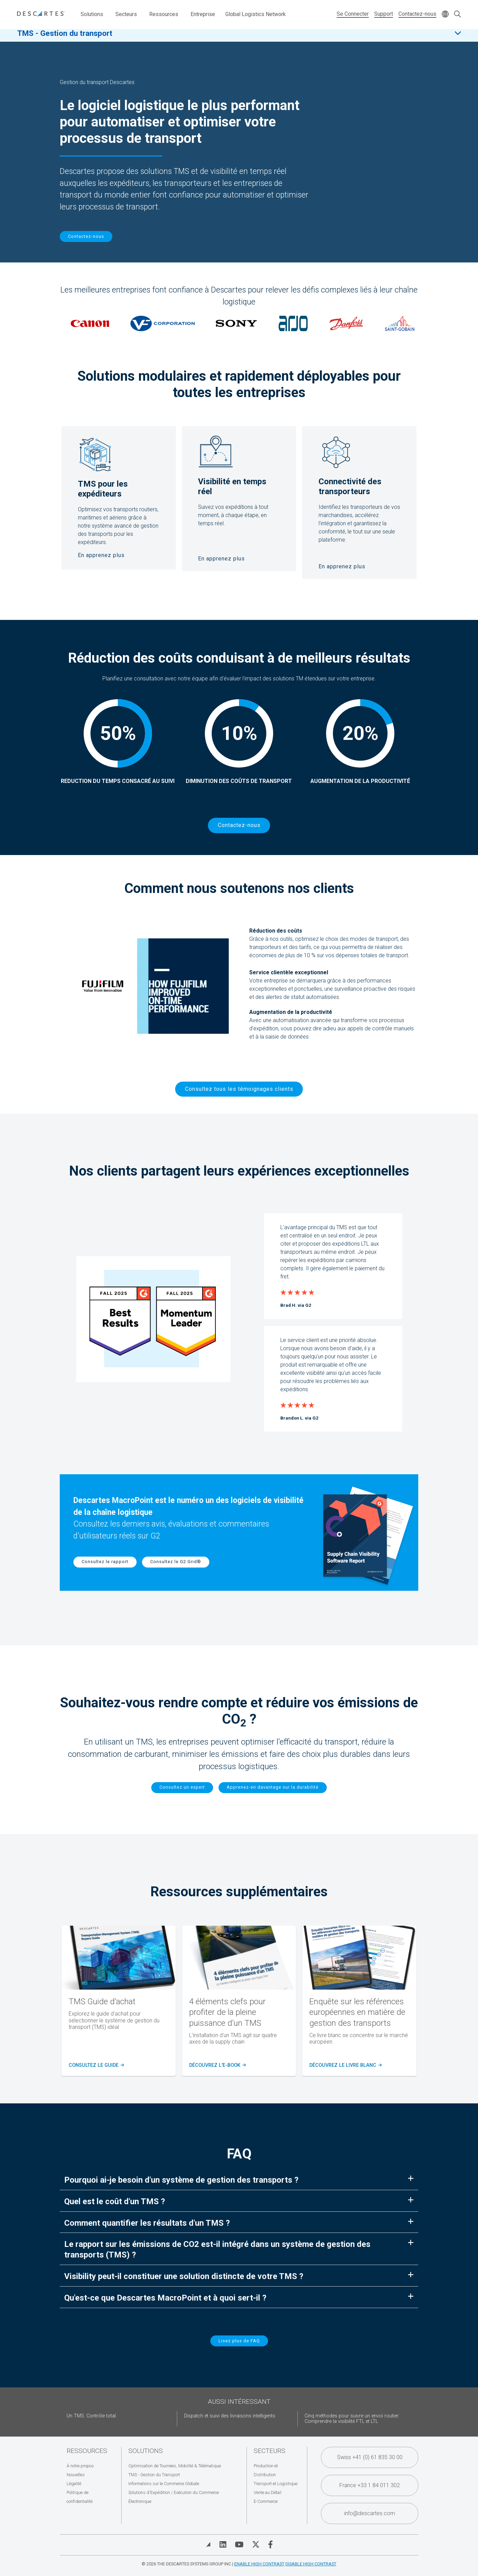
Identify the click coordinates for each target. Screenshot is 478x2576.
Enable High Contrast (259, 2563)
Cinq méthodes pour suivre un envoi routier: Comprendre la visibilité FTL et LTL (352, 2418)
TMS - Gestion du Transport (154, 2474)
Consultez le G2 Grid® (175, 1561)
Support (383, 14)
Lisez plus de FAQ (239, 2340)
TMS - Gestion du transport (64, 37)
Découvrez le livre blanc (345, 2065)
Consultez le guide (96, 2065)
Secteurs (126, 14)
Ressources (163, 14)
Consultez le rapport (105, 1561)
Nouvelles (76, 2474)
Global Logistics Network (255, 14)
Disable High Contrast (310, 2563)
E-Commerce (266, 2501)
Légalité (74, 2483)
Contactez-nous (417, 14)
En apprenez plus (101, 555)
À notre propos (80, 2465)
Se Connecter (353, 14)
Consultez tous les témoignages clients (239, 1089)
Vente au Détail (267, 2492)
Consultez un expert (182, 1787)
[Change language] (445, 14)
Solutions (92, 14)
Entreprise (203, 14)
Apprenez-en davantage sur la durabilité (273, 1787)
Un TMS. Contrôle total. (92, 2416)
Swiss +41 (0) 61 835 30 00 (370, 2457)
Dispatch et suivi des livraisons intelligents (229, 2416)
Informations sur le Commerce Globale (163, 2483)
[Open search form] (457, 14)
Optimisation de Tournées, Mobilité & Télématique (174, 2465)
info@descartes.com (369, 2513)
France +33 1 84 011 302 (369, 2485)
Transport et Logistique (275, 2483)
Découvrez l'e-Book (217, 2065)
